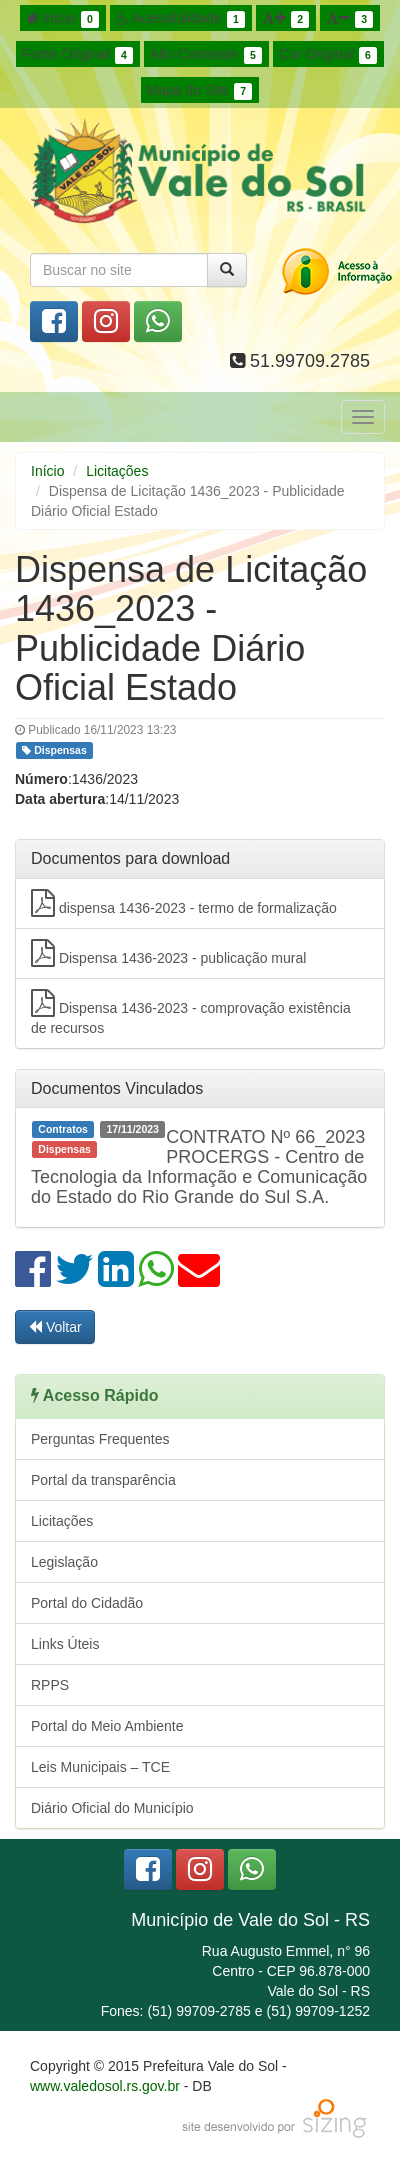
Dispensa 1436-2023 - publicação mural (168, 953)
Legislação (64, 1562)
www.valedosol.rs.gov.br (105, 2086)
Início (63, 19)
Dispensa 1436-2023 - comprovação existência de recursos (191, 1012)
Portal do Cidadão (87, 1603)
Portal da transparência (103, 1480)
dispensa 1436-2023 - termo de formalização (184, 903)
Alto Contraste (206, 55)
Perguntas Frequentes (100, 1439)
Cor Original (328, 55)
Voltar (55, 1327)
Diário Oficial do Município (112, 1808)
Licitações (117, 471)
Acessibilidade (180, 19)
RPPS (50, 1685)
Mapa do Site (200, 91)
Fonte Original (77, 55)
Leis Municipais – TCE (100, 1767)
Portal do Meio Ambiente (107, 1726)
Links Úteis (65, 1644)
